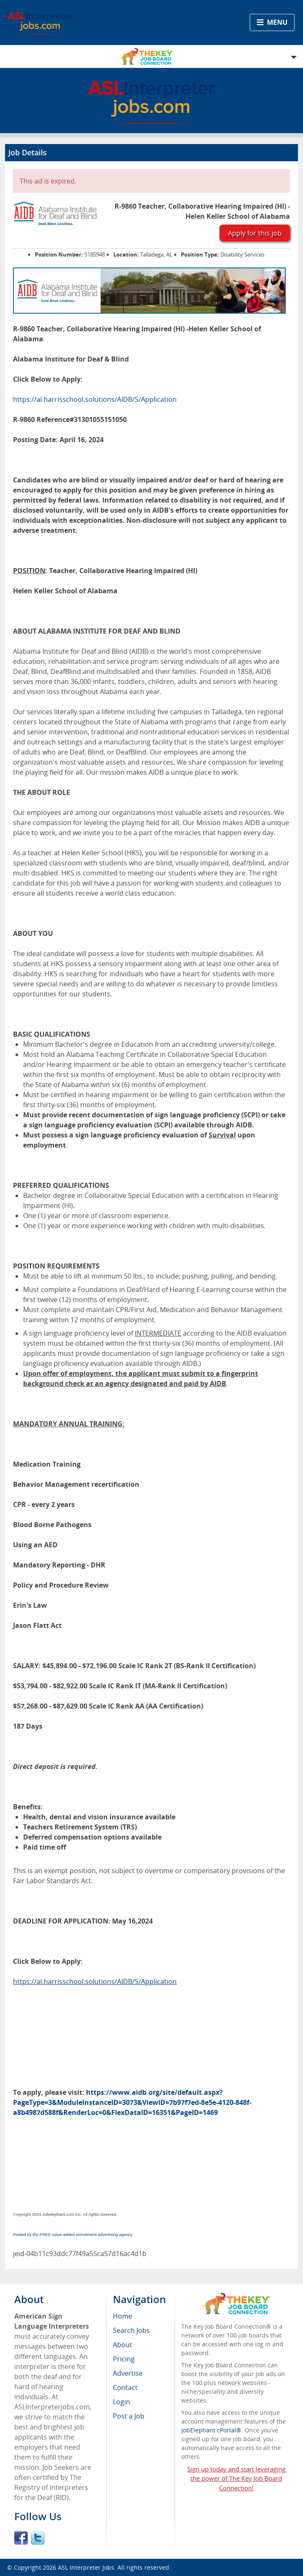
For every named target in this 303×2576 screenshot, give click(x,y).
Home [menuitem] (122, 2316)
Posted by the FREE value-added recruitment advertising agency (73, 2234)
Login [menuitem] (121, 2401)
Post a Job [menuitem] (128, 2416)
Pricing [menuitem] (124, 2359)
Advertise (128, 2373)
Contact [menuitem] (125, 2387)
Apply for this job (255, 233)
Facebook (21, 2538)
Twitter (37, 2538)
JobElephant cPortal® (211, 2430)
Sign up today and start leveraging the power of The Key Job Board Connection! (236, 2478)
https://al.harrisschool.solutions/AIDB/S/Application (95, 399)
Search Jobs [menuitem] (131, 2330)
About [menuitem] (122, 2344)
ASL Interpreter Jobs (86, 2567)
